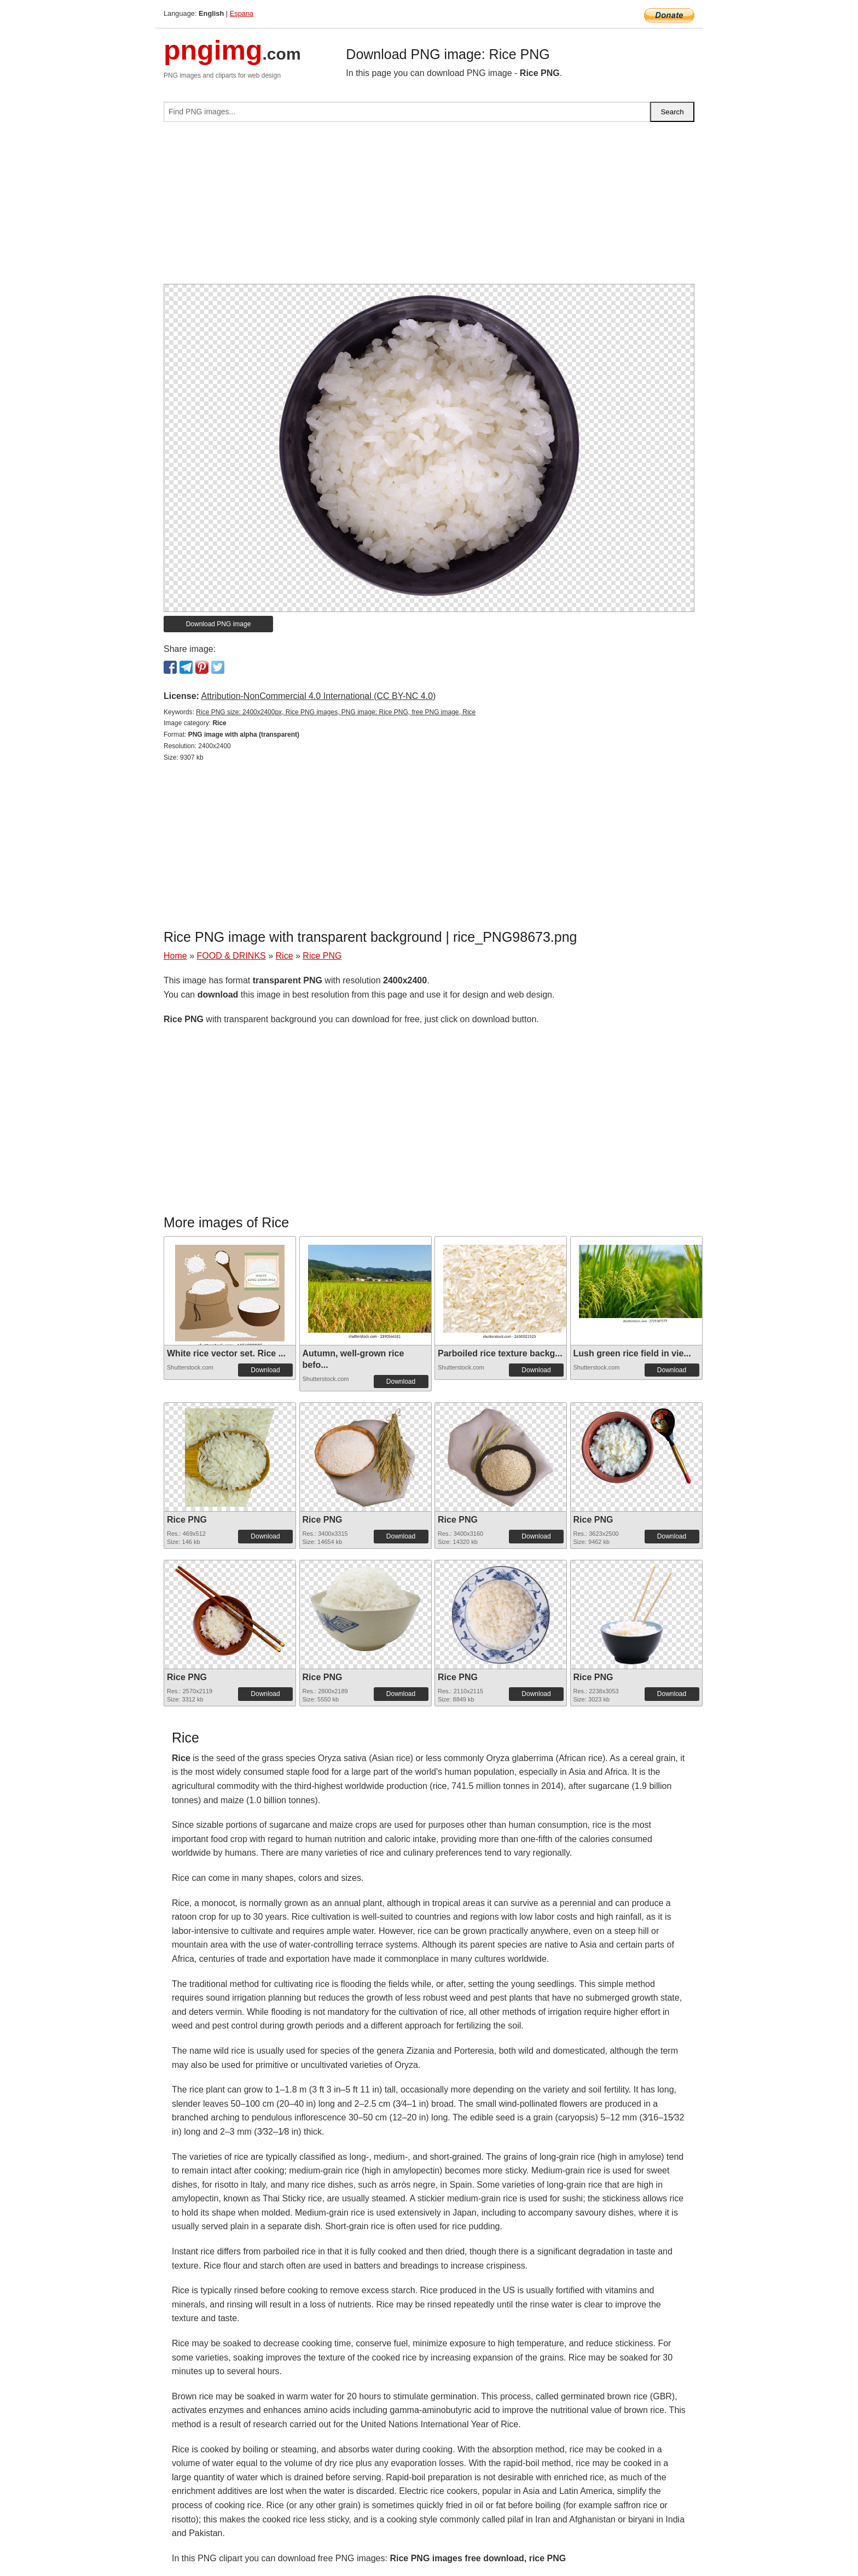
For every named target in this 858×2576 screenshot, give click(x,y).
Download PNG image (218, 624)
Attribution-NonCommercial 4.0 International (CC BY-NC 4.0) (318, 696)
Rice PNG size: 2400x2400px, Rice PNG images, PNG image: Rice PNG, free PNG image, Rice (336, 712)
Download (265, 1370)
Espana (241, 13)
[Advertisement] (429, 207)
